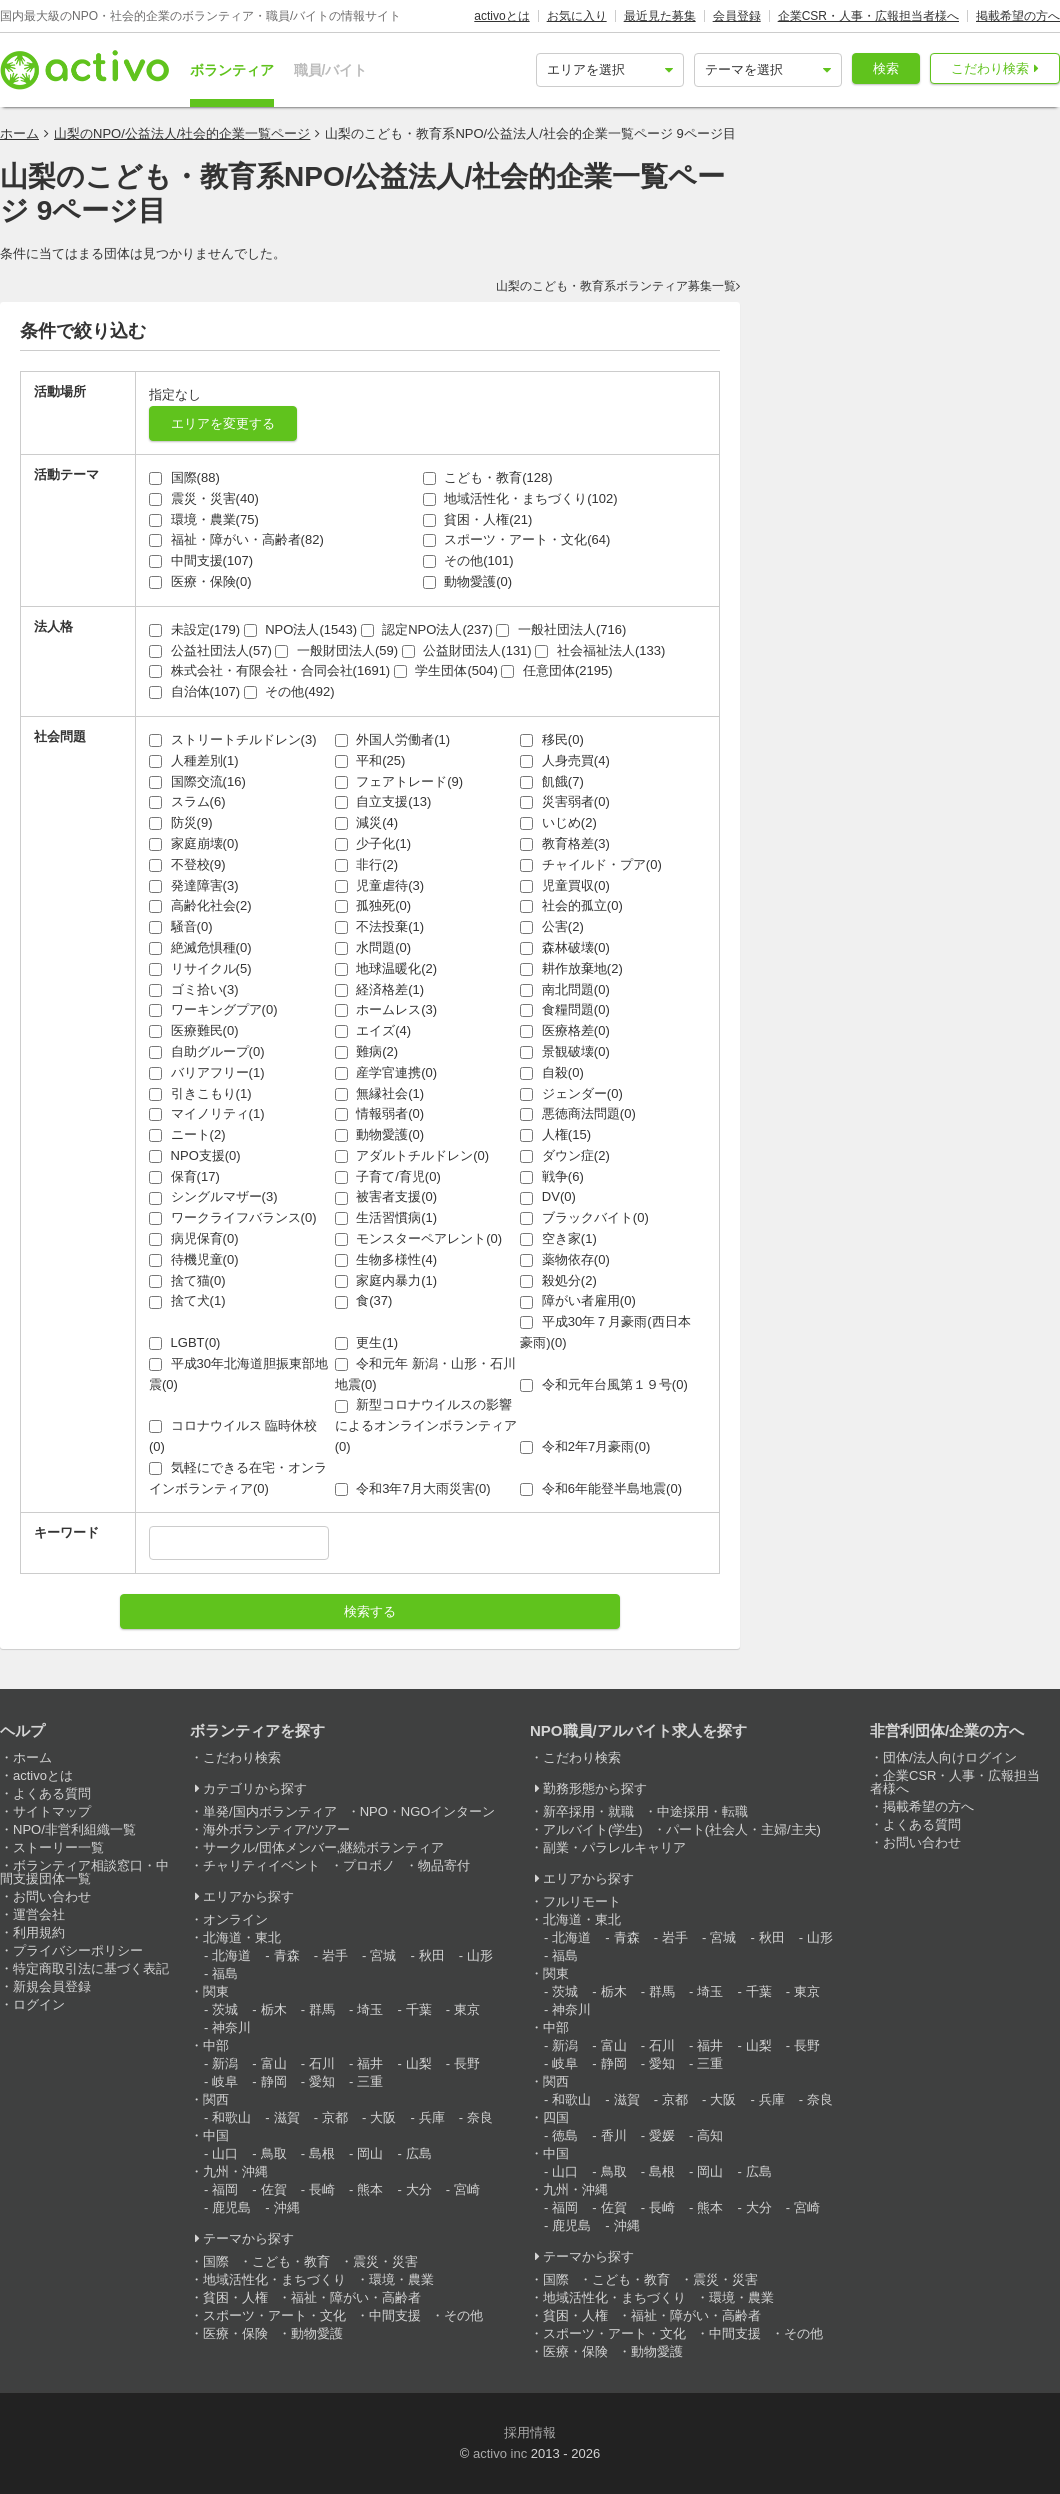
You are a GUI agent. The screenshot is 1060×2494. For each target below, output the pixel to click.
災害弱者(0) (565, 801)
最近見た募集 (660, 16)
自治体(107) (194, 691)
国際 (216, 2261)
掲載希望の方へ (1018, 16)
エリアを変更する (223, 423)
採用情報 (530, 2432)
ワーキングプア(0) (213, 1009)
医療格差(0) (565, 1030)
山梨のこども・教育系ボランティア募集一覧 (616, 286)
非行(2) (367, 864)
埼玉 (370, 2009)
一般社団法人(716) (561, 629)
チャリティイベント (261, 1865)
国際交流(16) (197, 781)
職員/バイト (331, 70)
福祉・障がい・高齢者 (356, 2297)
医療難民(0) (194, 1030)
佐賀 (274, 2189)
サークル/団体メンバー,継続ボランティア (323, 1847)
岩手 (335, 1955)
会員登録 (737, 16)
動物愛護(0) (468, 581)
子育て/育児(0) (388, 1176)
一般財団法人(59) (336, 650)
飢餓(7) (552, 781)
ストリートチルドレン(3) (233, 739)
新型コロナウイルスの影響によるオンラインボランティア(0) (426, 1425)
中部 (216, 2045)
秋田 (432, 1955)
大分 (419, 2189)
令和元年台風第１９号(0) (604, 1384)
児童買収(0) (565, 885)
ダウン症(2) (565, 1155)
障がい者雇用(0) (578, 1300)
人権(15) (555, 1134)
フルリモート (582, 1901)
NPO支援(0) (195, 1155)
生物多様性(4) (386, 1259)
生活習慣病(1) (386, 1217)
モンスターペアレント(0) (419, 1238)
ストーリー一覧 (58, 1847)
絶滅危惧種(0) (200, 947)
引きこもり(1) (200, 1093)
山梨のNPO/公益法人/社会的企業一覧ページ (182, 133)
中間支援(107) (201, 560)
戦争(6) (552, 1176)
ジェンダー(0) (571, 1093)
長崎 (322, 2189)
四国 (556, 2117)
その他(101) (468, 560)
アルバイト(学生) (593, 1829)
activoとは (501, 16)
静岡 (274, 2081)
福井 (370, 2063)
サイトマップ (52, 1811)
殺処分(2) (558, 1280)
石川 (322, 2063)
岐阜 (225, 2081)
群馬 (322, 2009)
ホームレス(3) (386, 1009)
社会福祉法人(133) (600, 650)
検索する (370, 1611)
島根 (322, 2153)
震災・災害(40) (204, 498)
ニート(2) (187, 1134)
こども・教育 (291, 2261)
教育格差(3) (565, 843)
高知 (710, 2135)
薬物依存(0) (565, 1259)
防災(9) (181, 822)
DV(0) (548, 1196)
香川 (614, 2135)
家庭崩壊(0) (194, 843)
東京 (467, 2009)
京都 (335, 2117)
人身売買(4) (565, 760)
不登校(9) (187, 864)
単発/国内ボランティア (270, 1811)
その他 (463, 2315)
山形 (480, 1955)
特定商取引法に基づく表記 (91, 1968)
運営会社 (39, 1914)
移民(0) (552, 739)
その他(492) (289, 691)
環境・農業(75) (204, 519)
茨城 (225, 2009)
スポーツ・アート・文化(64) (517, 539)
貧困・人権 (235, 2297)
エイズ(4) (373, 1030)
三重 (370, 2081)
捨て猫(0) (187, 1280)
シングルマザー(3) (213, 1196)
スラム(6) (187, 801)
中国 (216, 2135)
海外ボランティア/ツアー (276, 1829)
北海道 (231, 1955)
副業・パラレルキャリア (614, 1847)
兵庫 (432, 2117)
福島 (225, 1973)
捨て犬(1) (187, 1300)
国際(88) (184, 477)
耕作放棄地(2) (571, 968)
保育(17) (184, 1176)
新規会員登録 (52, 1986)
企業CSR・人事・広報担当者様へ (868, 16)
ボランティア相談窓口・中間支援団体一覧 (84, 1872)
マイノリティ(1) (207, 1113)
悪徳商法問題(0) (578, 1113)
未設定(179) (194, 629)
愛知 (322, 2081)
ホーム (19, 133)
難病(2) (367, 1051)
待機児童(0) (194, 1259)
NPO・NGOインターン (428, 1811)
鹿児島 (231, 2207)
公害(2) (552, 926)
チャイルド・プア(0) (591, 864)
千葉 (419, 2009)
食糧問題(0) (565, 1009)
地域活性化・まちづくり (274, 2279)
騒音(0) (181, 926)
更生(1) (367, 1342)
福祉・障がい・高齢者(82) (236, 539)
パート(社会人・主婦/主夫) (743, 1829)
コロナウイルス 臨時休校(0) (233, 1436)
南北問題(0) (565, 989)
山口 (225, 2153)
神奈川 (231, 2027)
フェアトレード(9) (399, 781)
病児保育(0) (194, 1238)
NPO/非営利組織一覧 (74, 1829)
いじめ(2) (558, 822)
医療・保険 (235, 2333)
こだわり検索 (990, 68)
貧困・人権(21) (478, 519)
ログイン (39, 2004)
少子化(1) (373, 843)
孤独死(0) (373, 905)
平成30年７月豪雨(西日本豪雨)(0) (605, 1332)
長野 (467, 2063)
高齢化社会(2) (200, 905)
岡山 (370, 2153)
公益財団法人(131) (467, 650)
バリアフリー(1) (207, 1072)
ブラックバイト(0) (584, 1217)
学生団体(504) (446, 670)
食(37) (364, 1300)
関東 (216, 1991)
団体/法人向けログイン (950, 1757)
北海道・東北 (242, 1937)
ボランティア (232, 70)
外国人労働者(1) (393, 739)
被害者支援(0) (386, 1196)
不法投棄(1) (380, 926)
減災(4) (367, 822)
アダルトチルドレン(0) (412, 1155)
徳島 (565, 2135)
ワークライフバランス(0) (233, 1217)
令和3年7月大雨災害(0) (413, 1488)
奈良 (480, 2117)
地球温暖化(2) (386, 968)
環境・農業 (401, 2279)
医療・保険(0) (200, 581)
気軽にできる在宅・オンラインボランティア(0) (238, 1478)
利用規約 (39, 1932)
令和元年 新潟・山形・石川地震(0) (425, 1374)
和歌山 (231, 2117)
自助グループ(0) (207, 1051)
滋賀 (287, 2117)
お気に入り (577, 16)
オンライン (235, 1919)
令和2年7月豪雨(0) (585, 1446)
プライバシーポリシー (78, 1950)
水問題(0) (373, 947)
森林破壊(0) (565, 947)
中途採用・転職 (702, 1811)
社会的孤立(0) (571, 905)
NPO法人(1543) (300, 629)
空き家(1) (558, 1238)
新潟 (225, 2063)
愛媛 (662, 2135)
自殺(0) (552, 1072)
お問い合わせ (52, 1896)
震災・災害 (385, 2261)
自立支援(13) (383, 801)
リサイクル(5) (200, 968)
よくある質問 (52, 1793)
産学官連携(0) (386, 1072)
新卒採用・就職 (588, 1811)
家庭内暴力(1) (386, 1280)
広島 (419, 2153)
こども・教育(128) (488, 477)
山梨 (419, 2063)
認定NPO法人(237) (427, 629)
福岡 (225, 2189)
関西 (216, 2099)
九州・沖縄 (235, 2171)
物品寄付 (444, 1865)
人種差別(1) (194, 760)
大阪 (383, 2117)
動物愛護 (317, 2333)
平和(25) (370, 760)
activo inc (500, 2453)
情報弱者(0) (380, 1113)
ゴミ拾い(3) (194, 989)
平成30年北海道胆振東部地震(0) (238, 1374)
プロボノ (369, 1865)
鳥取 (274, 2153)
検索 (886, 68)
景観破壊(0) (565, 1051)
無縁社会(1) (380, 1093)
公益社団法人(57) (210, 650)
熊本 (370, 2189)
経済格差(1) (380, 989)
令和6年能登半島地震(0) (601, 1488)
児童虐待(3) (380, 885)
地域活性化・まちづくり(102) (520, 498)
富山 (274, 2063)
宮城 (383, 1955)
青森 (287, 1955)
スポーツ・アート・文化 (274, 2315)
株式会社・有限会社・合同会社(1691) (269, 670)
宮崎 (467, 2189)
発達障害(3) (194, 885)
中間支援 (395, 2315)
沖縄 (287, 2207)
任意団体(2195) (556, 670)
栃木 (274, 2009)
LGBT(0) (184, 1342)
